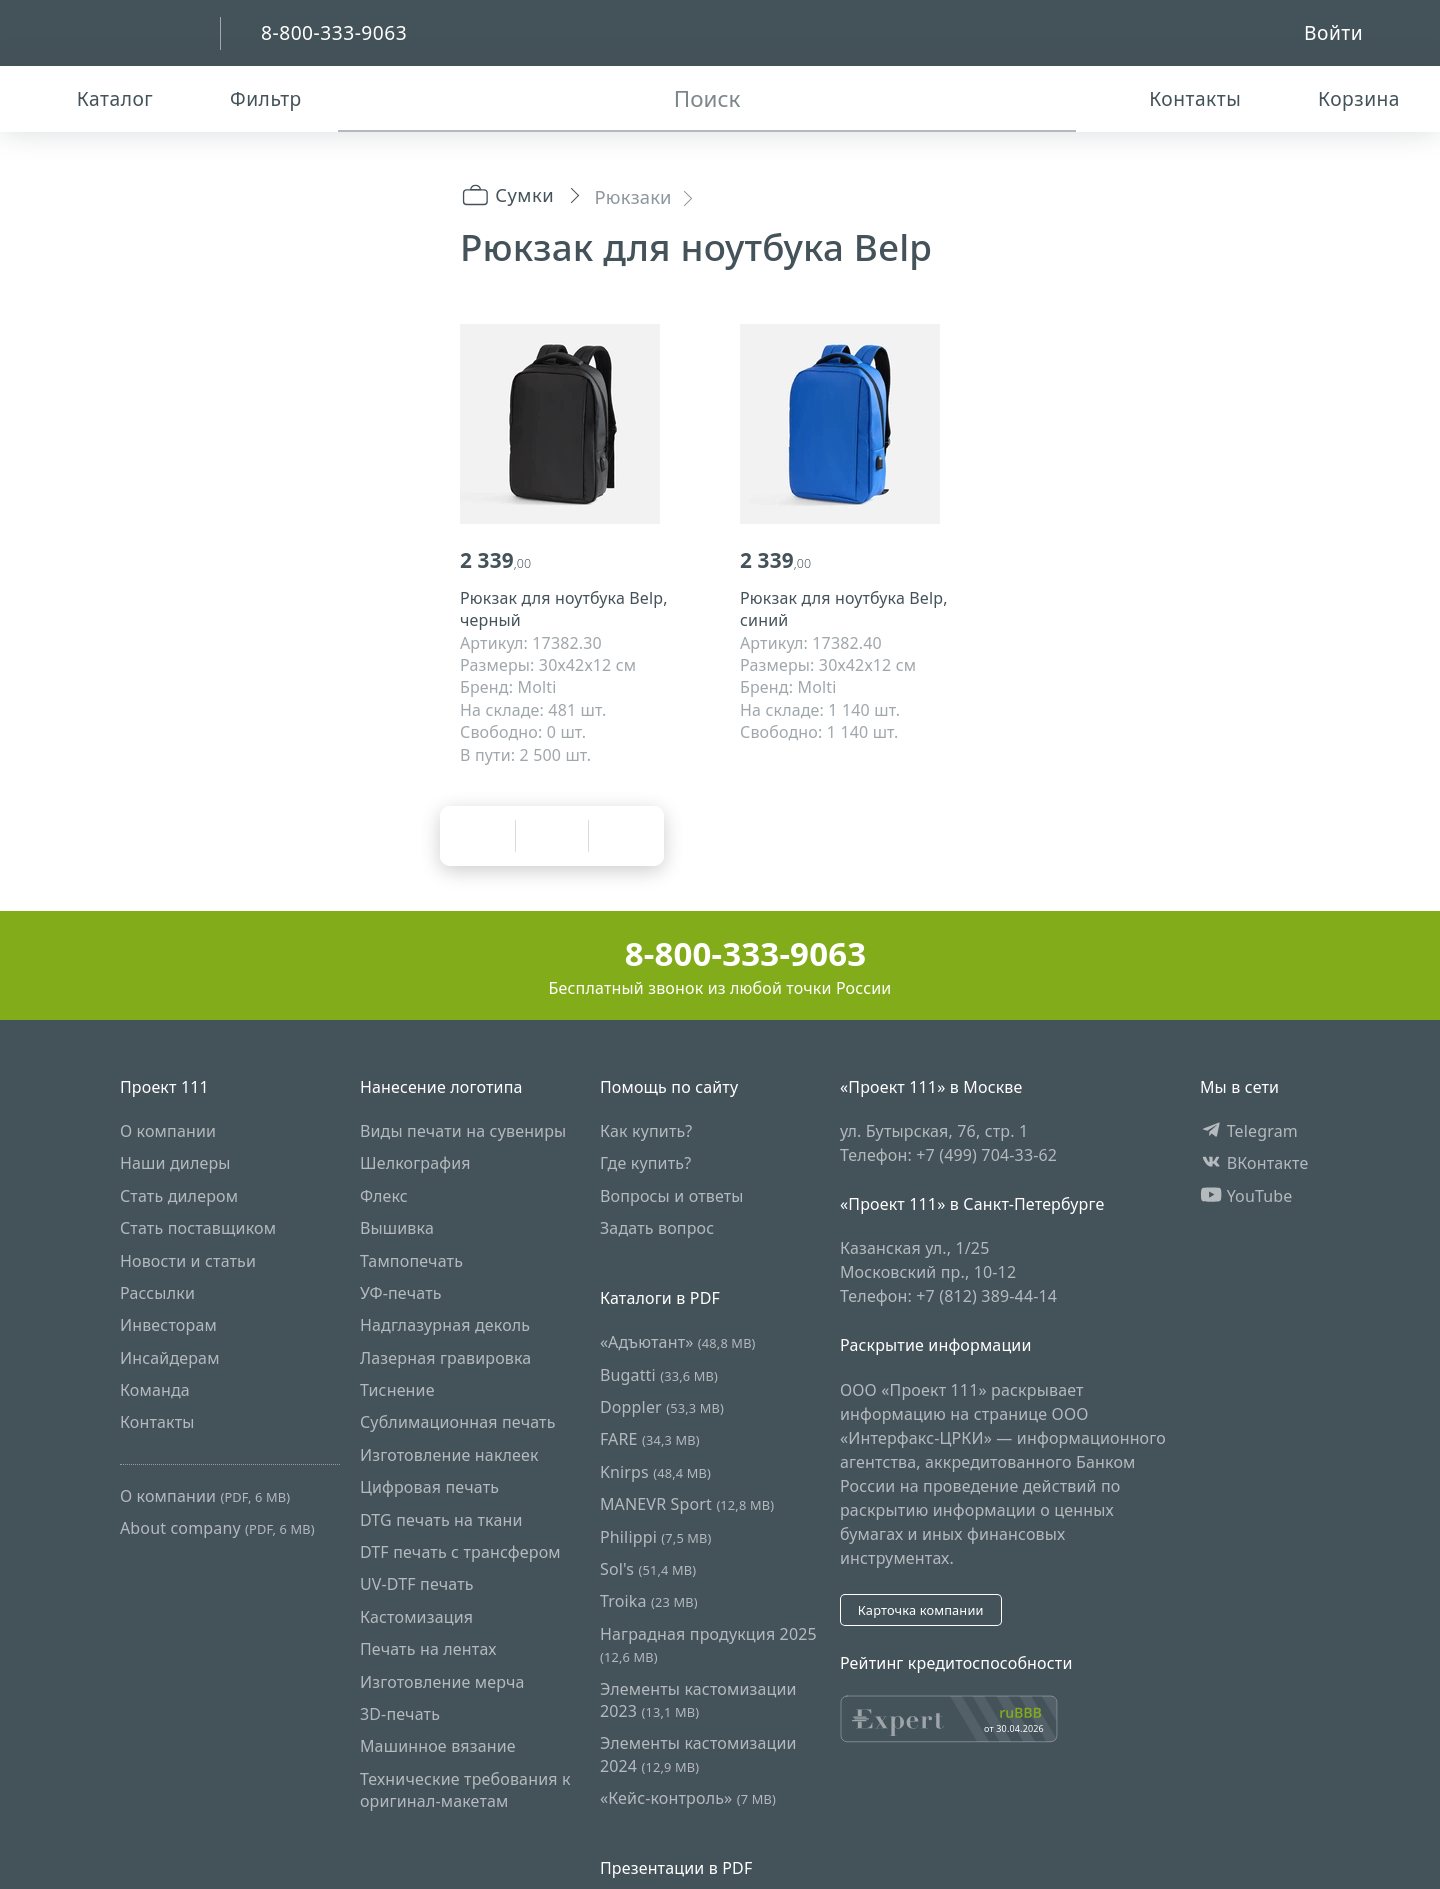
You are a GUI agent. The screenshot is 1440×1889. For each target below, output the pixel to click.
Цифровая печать (429, 1487)
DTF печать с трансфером (460, 1552)
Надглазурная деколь (445, 1325)
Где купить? (645, 1163)
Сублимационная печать (458, 1423)
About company (217, 1528)
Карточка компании (921, 1610)
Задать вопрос (657, 1228)
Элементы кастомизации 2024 (698, 1754)
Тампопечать (411, 1261)
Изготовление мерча (442, 1682)
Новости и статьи (188, 1261)
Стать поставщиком (198, 1228)
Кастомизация (416, 1617)
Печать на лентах (428, 1649)
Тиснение (397, 1390)
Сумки (507, 194)
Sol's (648, 1569)
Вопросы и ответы (672, 1196)
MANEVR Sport (687, 1504)
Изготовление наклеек (449, 1455)
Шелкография (415, 1163)
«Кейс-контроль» (688, 1798)
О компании (168, 1131)
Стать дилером (179, 1196)
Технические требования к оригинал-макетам (465, 1790)
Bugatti (659, 1375)
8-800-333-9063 (720, 953)
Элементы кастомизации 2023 (698, 1700)
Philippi (656, 1537)
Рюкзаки (633, 196)
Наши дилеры (175, 1163)
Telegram (1249, 1131)
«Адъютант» (678, 1342)
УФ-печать (401, 1293)
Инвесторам (168, 1325)
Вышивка (397, 1228)
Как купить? (646, 1131)
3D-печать (400, 1714)
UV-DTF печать (417, 1584)
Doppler (662, 1407)
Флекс (384, 1196)
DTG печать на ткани (441, 1520)
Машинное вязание (438, 1746)
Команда (155, 1390)
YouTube (1246, 1196)
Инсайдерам (170, 1358)
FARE (650, 1440)
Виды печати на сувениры (463, 1131)
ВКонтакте (1254, 1163)
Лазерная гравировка (446, 1358)
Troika (649, 1601)
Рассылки (157, 1293)
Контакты (157, 1423)
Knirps (655, 1472)
